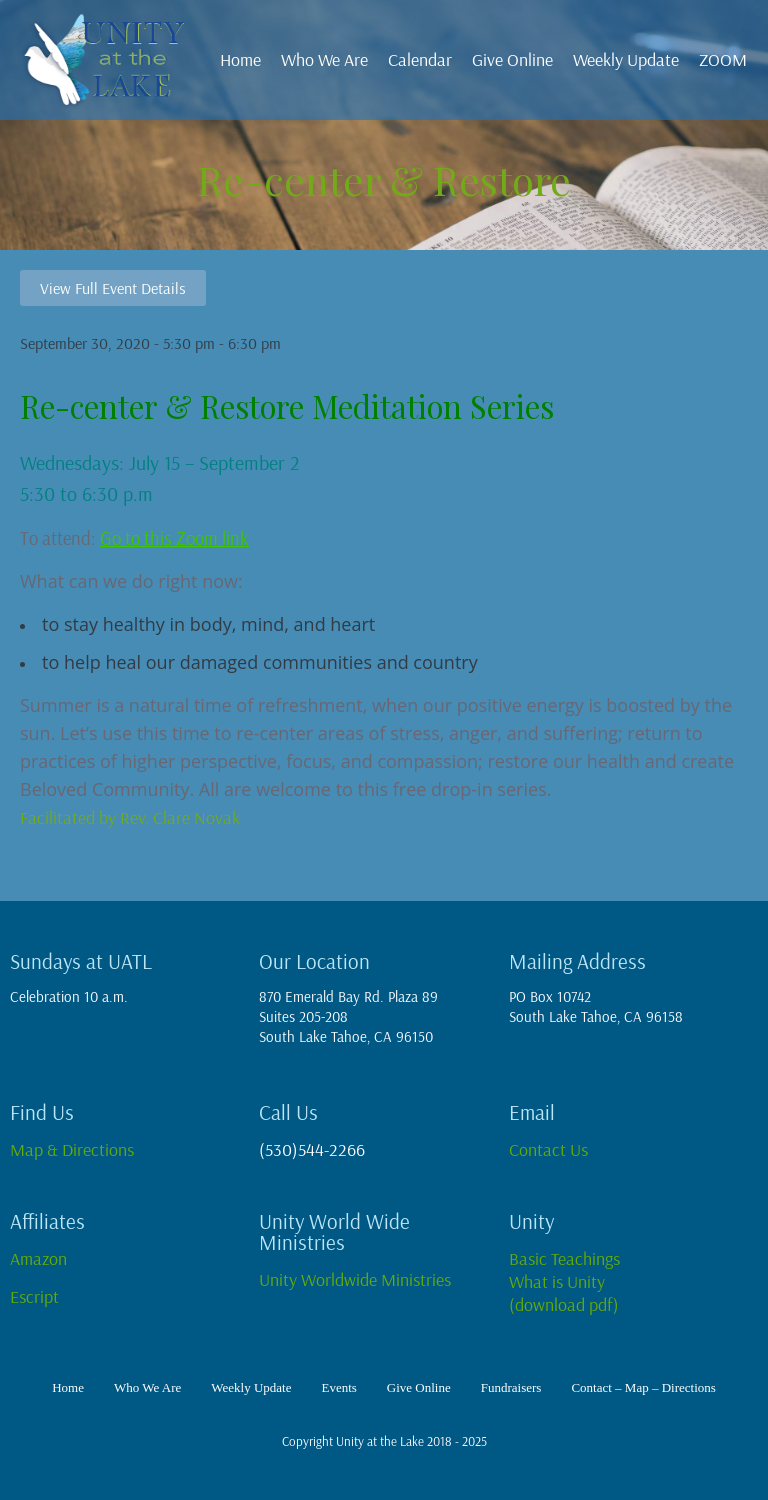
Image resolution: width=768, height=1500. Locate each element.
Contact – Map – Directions (643, 1387)
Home (240, 59)
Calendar (420, 59)
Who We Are (324, 59)
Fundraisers (511, 1387)
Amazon (38, 1258)
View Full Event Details (113, 288)
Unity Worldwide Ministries (357, 1279)
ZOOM (723, 59)
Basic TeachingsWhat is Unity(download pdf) (564, 1281)
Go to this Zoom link (174, 538)
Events (338, 1387)
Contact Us (548, 1149)
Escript (38, 1296)
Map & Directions (72, 1149)
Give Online (512, 59)
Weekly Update (626, 59)
